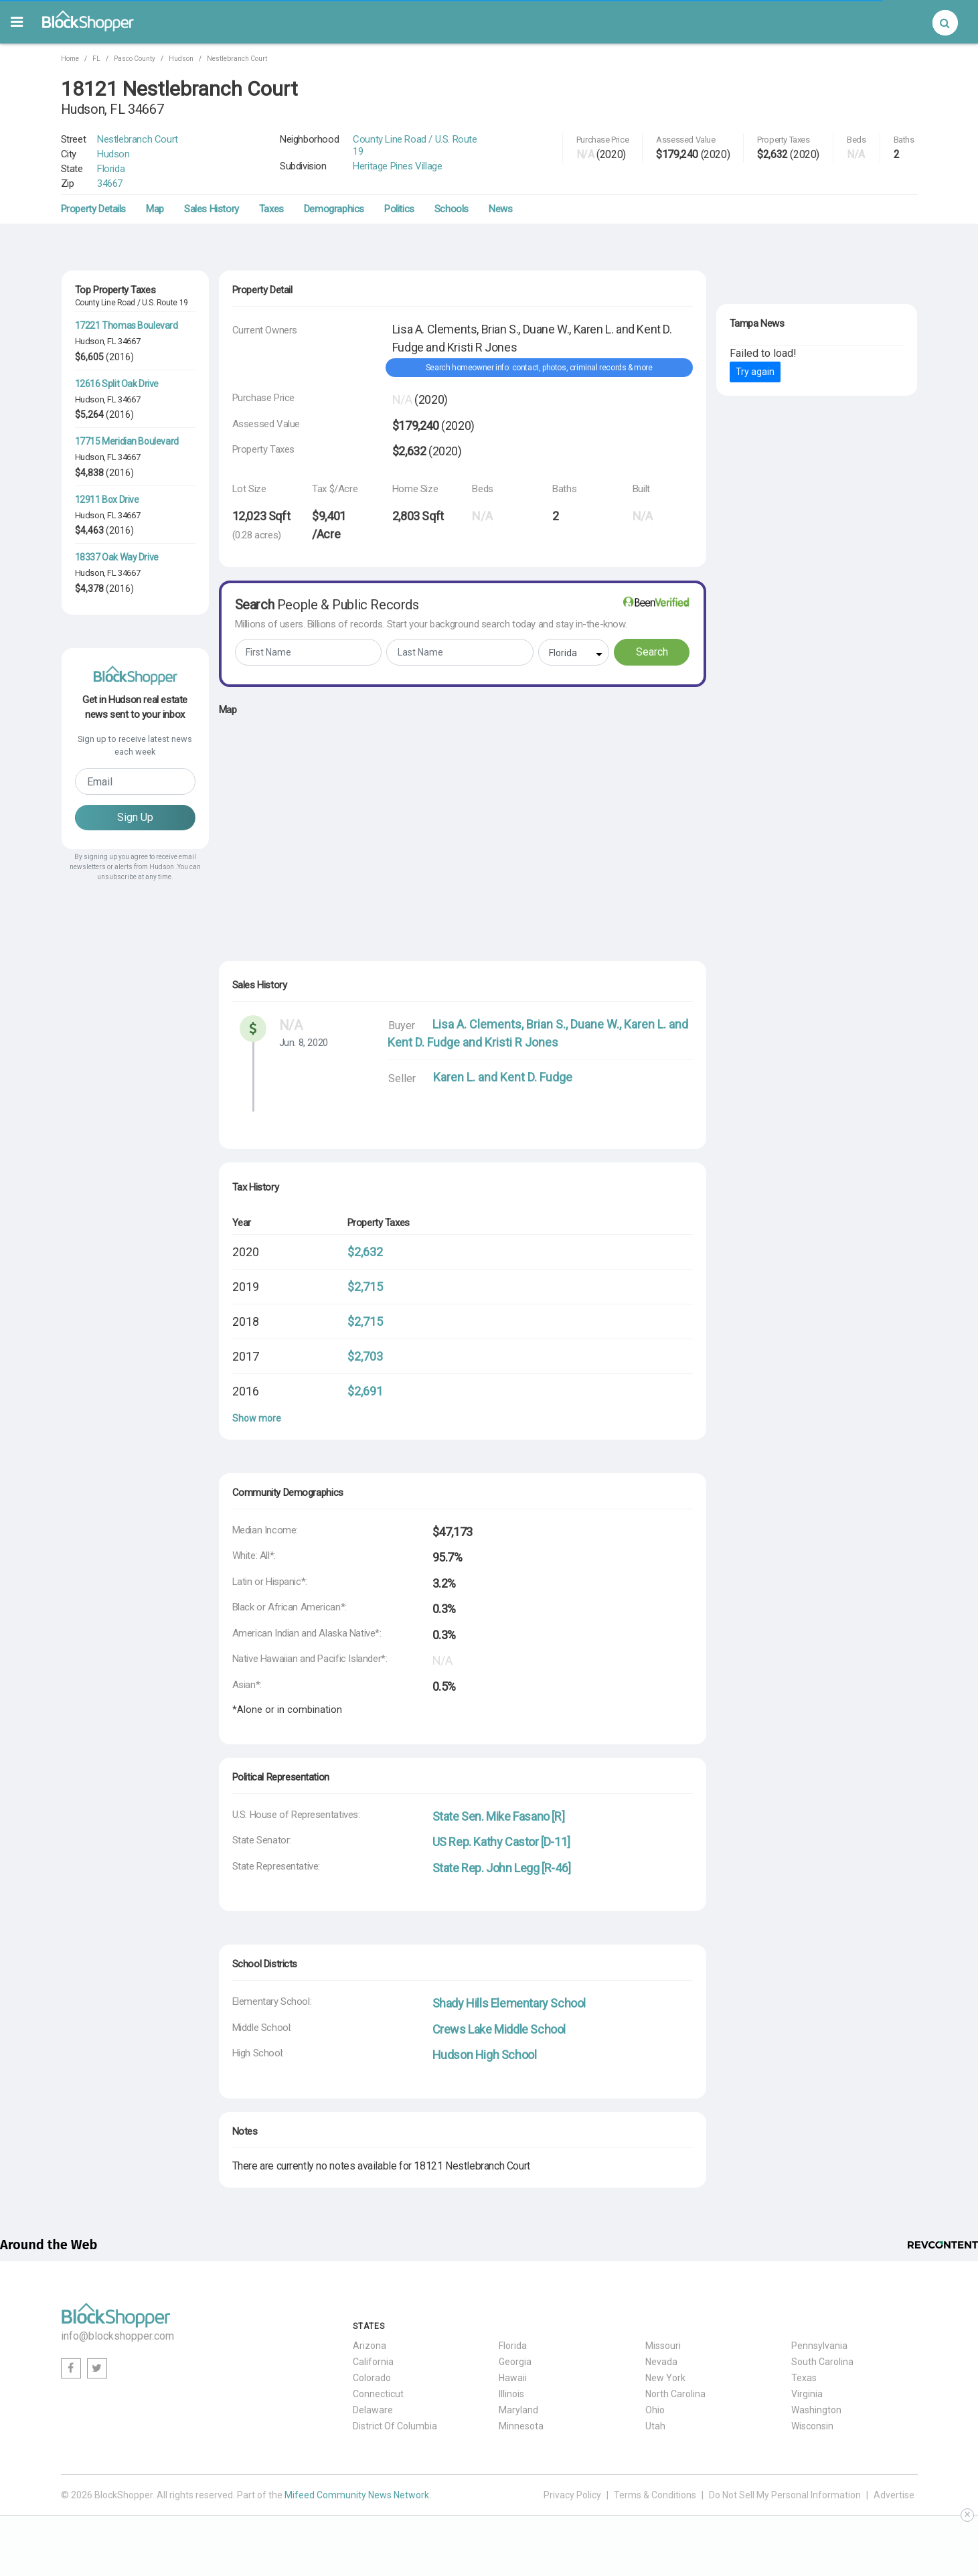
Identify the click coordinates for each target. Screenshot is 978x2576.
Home (70, 58)
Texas (804, 2377)
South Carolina (822, 2361)
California (373, 2361)
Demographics (334, 209)
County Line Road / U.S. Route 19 (415, 145)
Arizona (369, 2345)
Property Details (94, 209)
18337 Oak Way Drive (117, 557)
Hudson (181, 58)
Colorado (372, 2377)
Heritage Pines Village (397, 166)
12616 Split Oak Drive (117, 383)
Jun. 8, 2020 (303, 1043)
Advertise (894, 2495)
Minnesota (521, 2426)
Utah (655, 2426)
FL (96, 58)
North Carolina (675, 2394)
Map (155, 209)
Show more (256, 1418)
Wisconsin (812, 2426)
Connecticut (378, 2394)
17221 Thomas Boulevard (126, 325)
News (500, 209)
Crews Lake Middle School (499, 2029)
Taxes (271, 209)
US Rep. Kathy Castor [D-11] (501, 1842)
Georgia (515, 2361)
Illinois (511, 2394)
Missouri (663, 2345)
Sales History (211, 209)
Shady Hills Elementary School (509, 2003)
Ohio (655, 2410)
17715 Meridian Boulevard (127, 441)
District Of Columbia (395, 2426)
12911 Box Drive (107, 499)
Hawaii (513, 2377)
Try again (755, 371)
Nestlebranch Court (237, 58)
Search (652, 652)
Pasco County (134, 58)
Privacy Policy (572, 2495)
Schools (451, 209)
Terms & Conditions (655, 2495)
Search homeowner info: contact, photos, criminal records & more (539, 367)
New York (665, 2377)
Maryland (518, 2410)
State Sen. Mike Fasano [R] (498, 1816)
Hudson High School (484, 2055)
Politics (399, 209)
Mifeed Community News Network (356, 2495)
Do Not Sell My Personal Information (785, 2495)
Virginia (807, 2394)
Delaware (373, 2410)
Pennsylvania (819, 2345)
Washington (816, 2410)
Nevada (661, 2361)
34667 (110, 183)
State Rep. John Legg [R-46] (501, 1868)
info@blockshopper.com (117, 2336)
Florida (111, 169)
